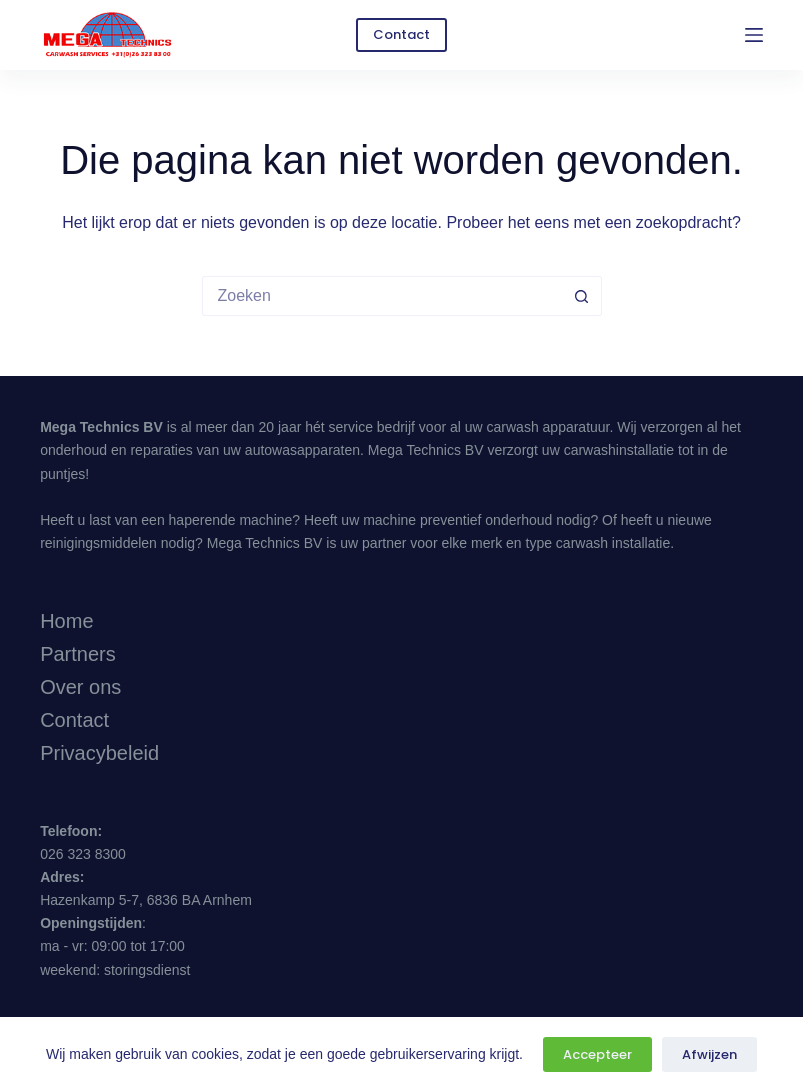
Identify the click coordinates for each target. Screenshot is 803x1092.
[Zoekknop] (582, 296)
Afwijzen (709, 1054)
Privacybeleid (99, 753)
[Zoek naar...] (382, 296)
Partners (78, 654)
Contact (401, 34)
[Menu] (754, 35)
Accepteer (597, 1054)
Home (66, 621)
